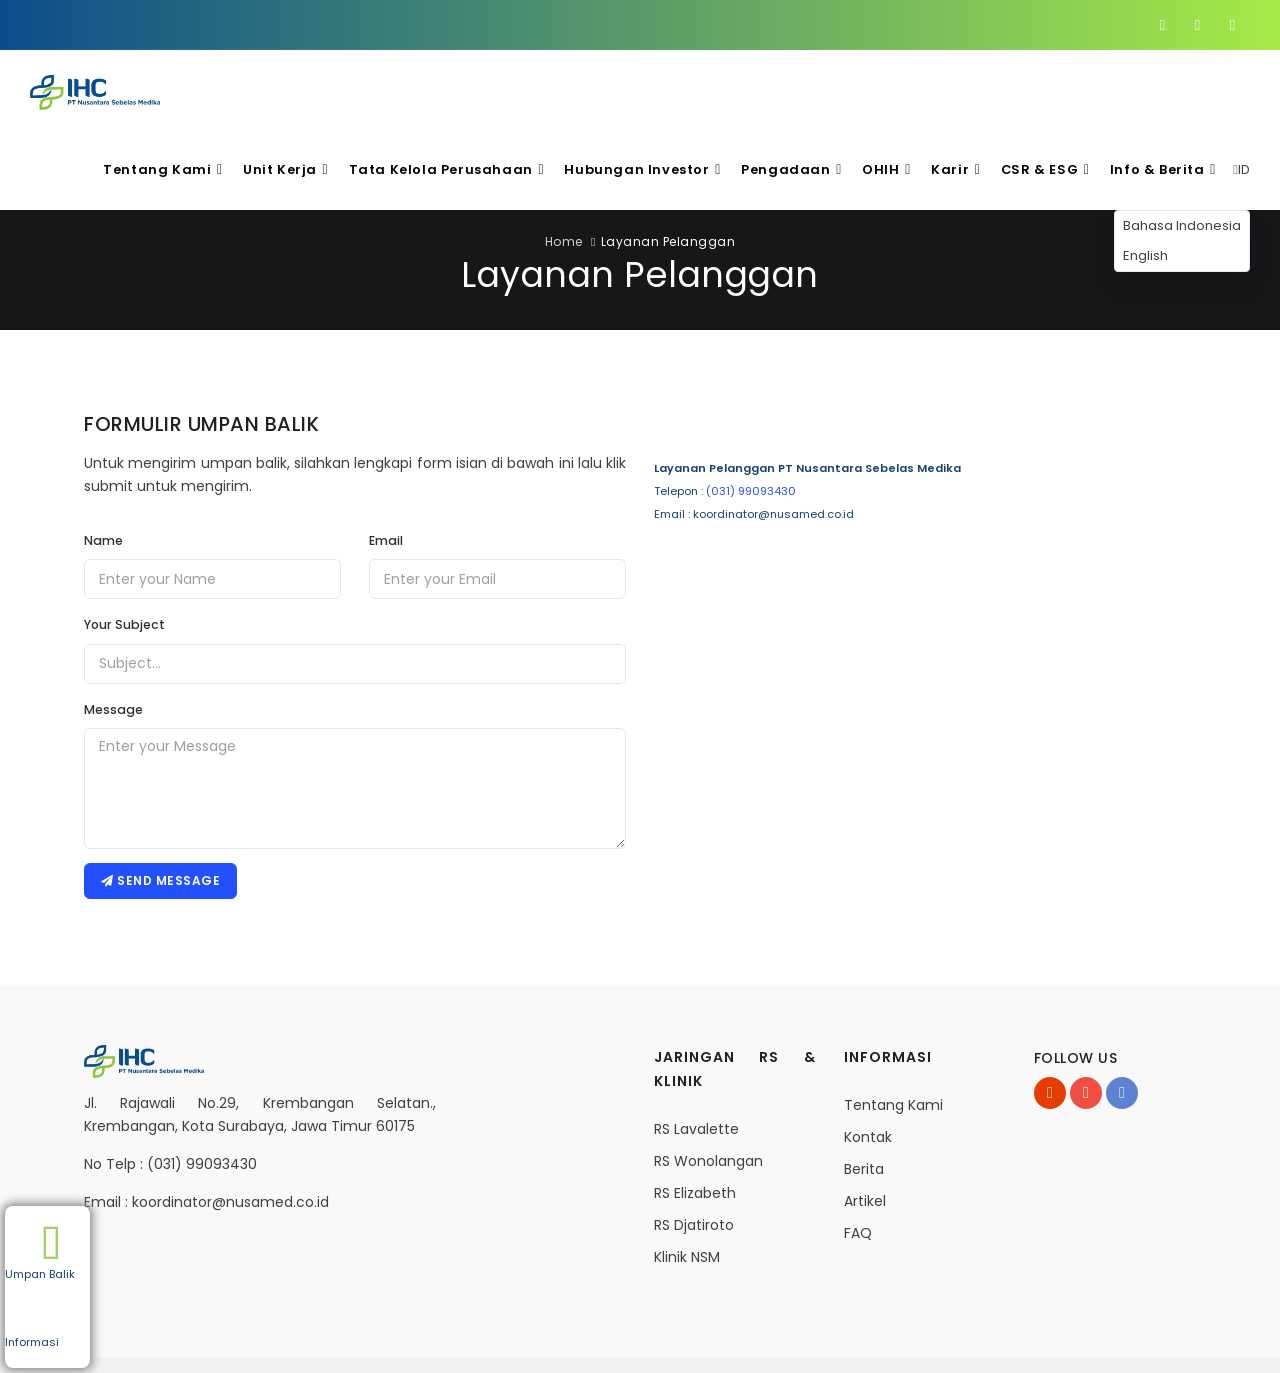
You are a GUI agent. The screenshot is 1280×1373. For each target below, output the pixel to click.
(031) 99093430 (751, 411)
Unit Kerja (342, 89)
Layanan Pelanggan (668, 161)
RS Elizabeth (695, 1117)
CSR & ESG (1057, 89)
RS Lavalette (696, 1053)
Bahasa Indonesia (1182, 145)
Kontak (868, 1061)
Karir (972, 89)
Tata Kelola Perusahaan (493, 89)
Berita (864, 1093)
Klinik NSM (687, 1181)
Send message (162, 802)
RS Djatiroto (694, 1149)
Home (564, 161)
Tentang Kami (227, 89)
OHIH (907, 89)
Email (386, 460)
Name (103, 460)
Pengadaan (817, 89)
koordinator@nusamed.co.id (230, 1126)
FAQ (858, 1157)
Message (113, 629)
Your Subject (124, 544)
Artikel (865, 1125)
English (1145, 175)
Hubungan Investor (677, 89)
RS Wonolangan (708, 1085)
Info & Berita (1170, 89)
